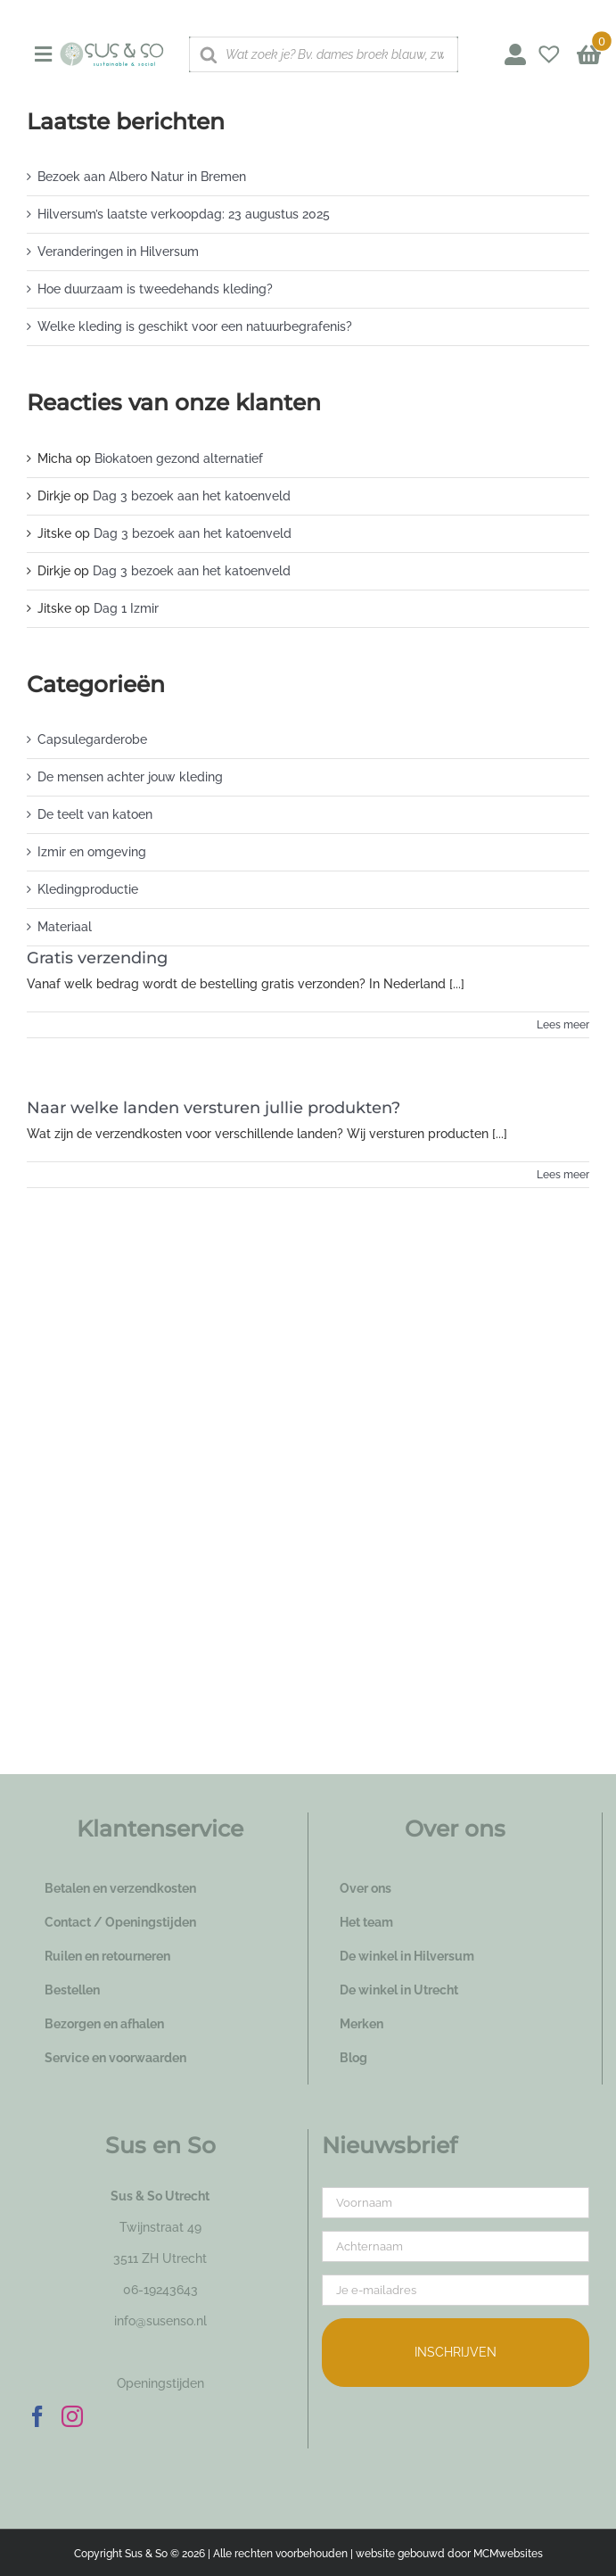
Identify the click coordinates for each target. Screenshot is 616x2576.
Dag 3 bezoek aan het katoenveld (192, 496)
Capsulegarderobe (92, 739)
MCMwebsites (508, 2553)
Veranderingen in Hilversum (118, 251)
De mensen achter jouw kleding (130, 777)
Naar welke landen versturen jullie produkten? (213, 1108)
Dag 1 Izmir (126, 608)
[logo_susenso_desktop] (111, 48)
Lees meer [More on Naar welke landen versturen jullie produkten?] (563, 1174)
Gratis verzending (97, 958)
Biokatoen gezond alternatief (178, 458)
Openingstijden (160, 2383)
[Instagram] (72, 2416)
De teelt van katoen (94, 814)
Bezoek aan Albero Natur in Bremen (141, 176)
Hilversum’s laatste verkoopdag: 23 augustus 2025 (183, 214)
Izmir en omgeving (91, 852)
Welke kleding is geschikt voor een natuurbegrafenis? (194, 326)
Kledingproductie (87, 889)
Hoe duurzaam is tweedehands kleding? (155, 289)
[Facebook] (37, 2416)
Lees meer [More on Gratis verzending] (563, 1025)
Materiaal (64, 927)
